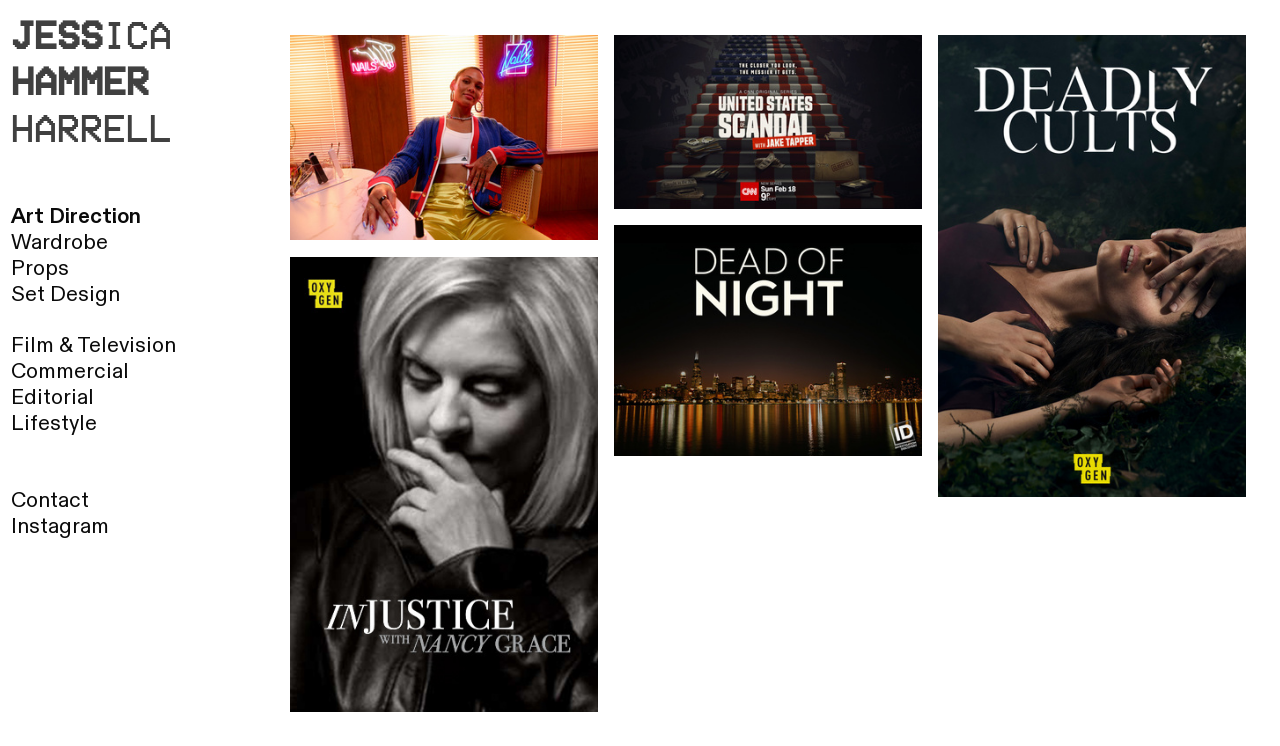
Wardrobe (59, 242)
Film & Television (93, 345)
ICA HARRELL (91, 80)
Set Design (65, 294)
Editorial (52, 397)
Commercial (70, 371)
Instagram (60, 526)
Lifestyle (54, 423)
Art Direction (76, 216)
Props (40, 268)
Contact (50, 500)
